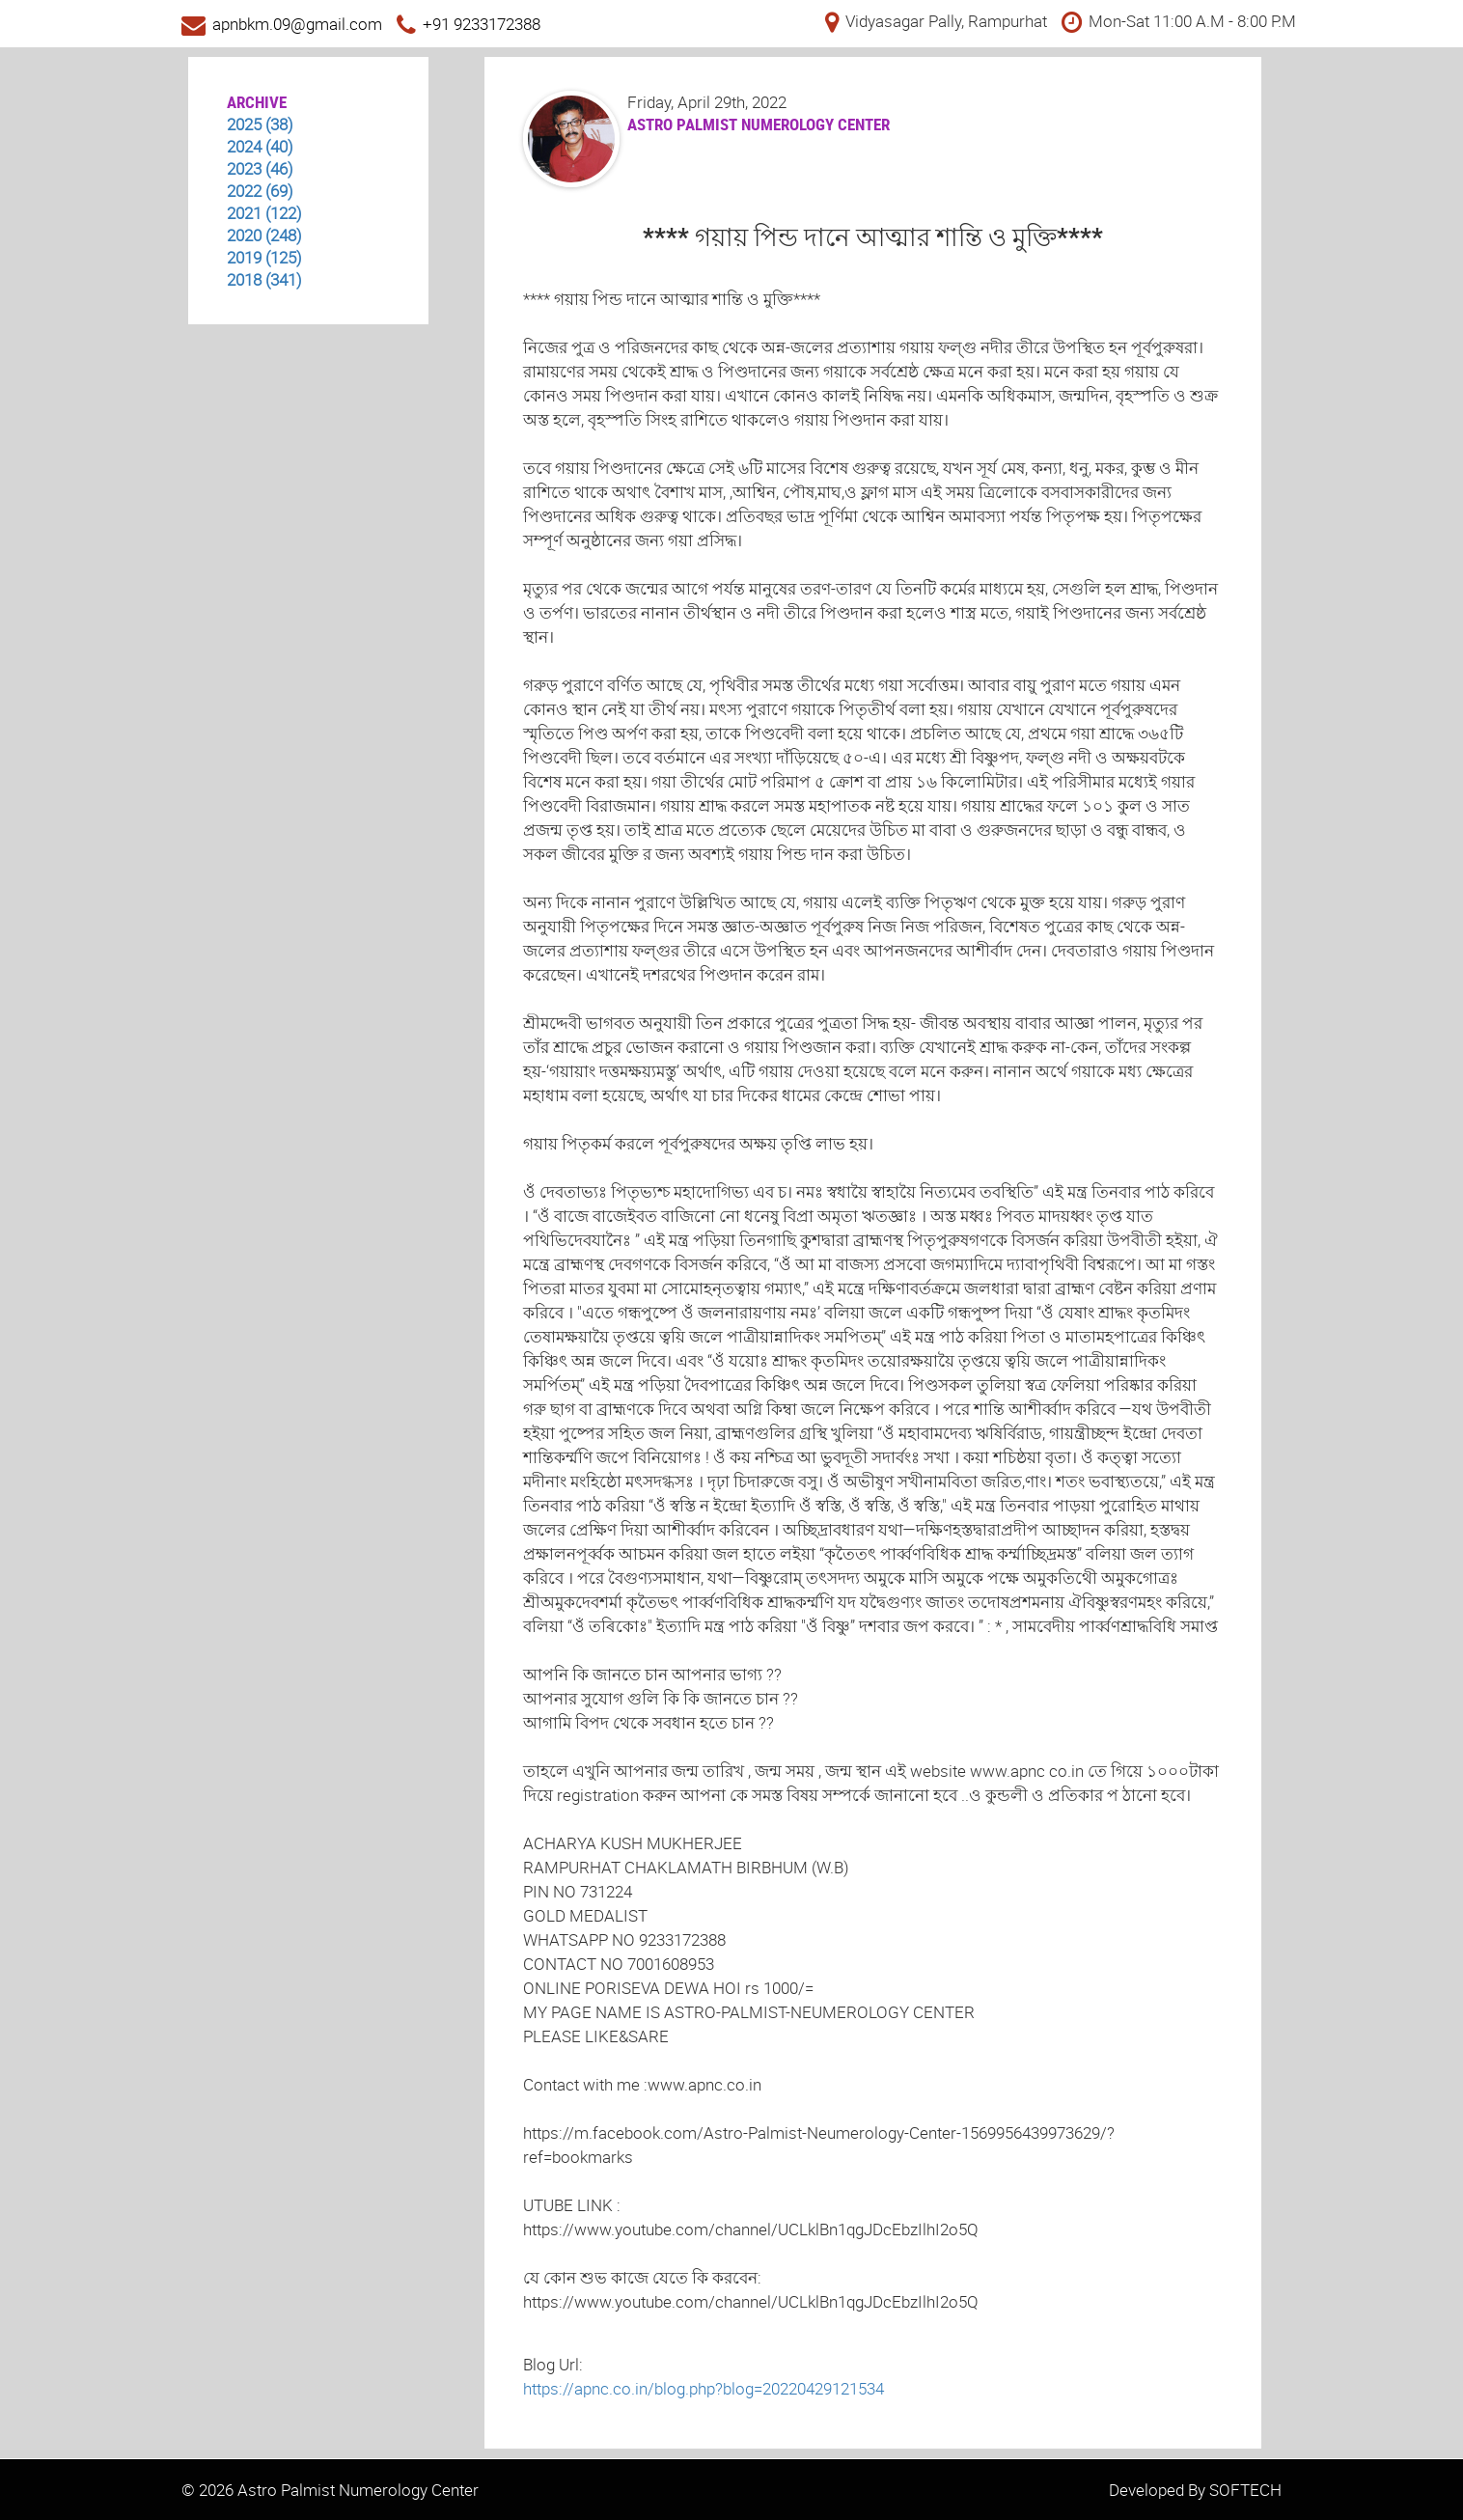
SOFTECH (1245, 2489)
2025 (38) (260, 124)
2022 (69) (260, 191)
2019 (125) (264, 257)
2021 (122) (264, 213)
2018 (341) (264, 279)
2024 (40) (260, 146)
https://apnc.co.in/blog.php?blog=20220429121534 (703, 2388)
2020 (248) (264, 235)
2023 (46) (260, 168)
